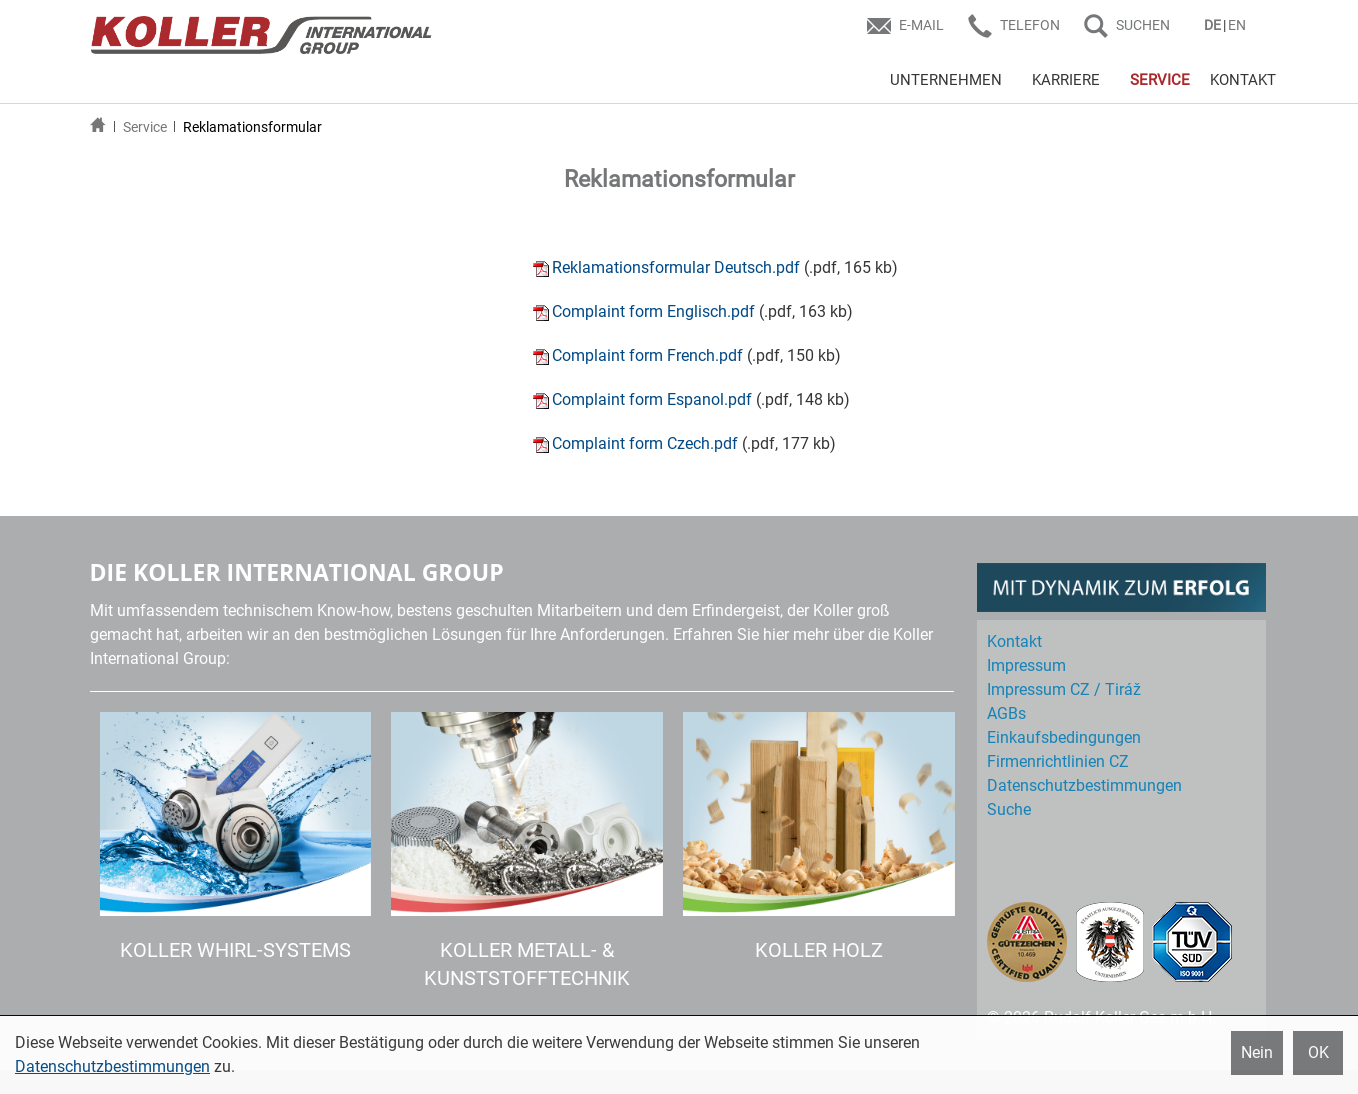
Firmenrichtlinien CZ (1058, 761)
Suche (1009, 809)
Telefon (1030, 25)
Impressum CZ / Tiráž (1064, 689)
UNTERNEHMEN (946, 80)
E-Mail (921, 25)
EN (1237, 25)
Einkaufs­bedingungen (1064, 737)
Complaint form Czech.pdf (645, 443)
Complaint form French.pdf (647, 355)
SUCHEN (1143, 25)
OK (1318, 1052)
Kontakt (1014, 641)
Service (145, 127)
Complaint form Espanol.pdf (652, 399)
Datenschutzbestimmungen (112, 1066)
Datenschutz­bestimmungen (1084, 785)
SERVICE (1160, 80)
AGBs (1006, 713)
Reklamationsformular (252, 127)
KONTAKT (1243, 80)
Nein (1257, 1052)
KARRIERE (1066, 80)
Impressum (1026, 665)
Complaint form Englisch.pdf (653, 311)
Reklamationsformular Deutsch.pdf (676, 267)
